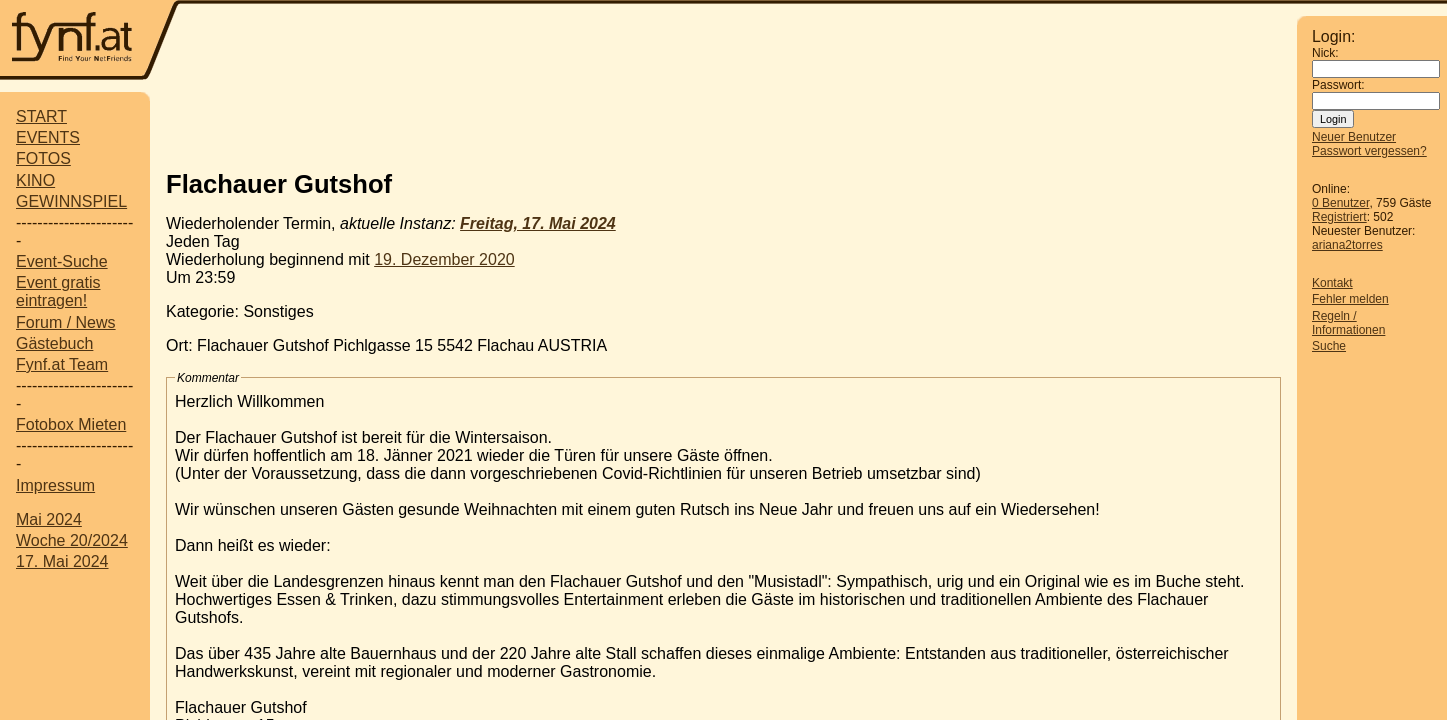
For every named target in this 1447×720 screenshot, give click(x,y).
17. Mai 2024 (62, 561)
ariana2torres (1347, 245)
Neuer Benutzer (1354, 137)
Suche (1329, 346)
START (41, 116)
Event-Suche (62, 261)
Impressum (55, 485)
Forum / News (66, 322)
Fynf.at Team (62, 364)
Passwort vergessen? (1369, 151)
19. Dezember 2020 (444, 259)
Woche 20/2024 (72, 540)
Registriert (1339, 217)
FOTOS (43, 158)
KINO (35, 180)
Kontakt (1332, 283)
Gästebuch (54, 343)
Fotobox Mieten (71, 424)
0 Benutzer (1340, 203)
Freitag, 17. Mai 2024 (538, 223)
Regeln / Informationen (1348, 323)
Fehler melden (1350, 299)
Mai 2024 (49, 519)
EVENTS (48, 137)
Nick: (1325, 53)
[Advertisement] (724, 123)
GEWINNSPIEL (71, 201)
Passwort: (1338, 85)
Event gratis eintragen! (58, 291)
